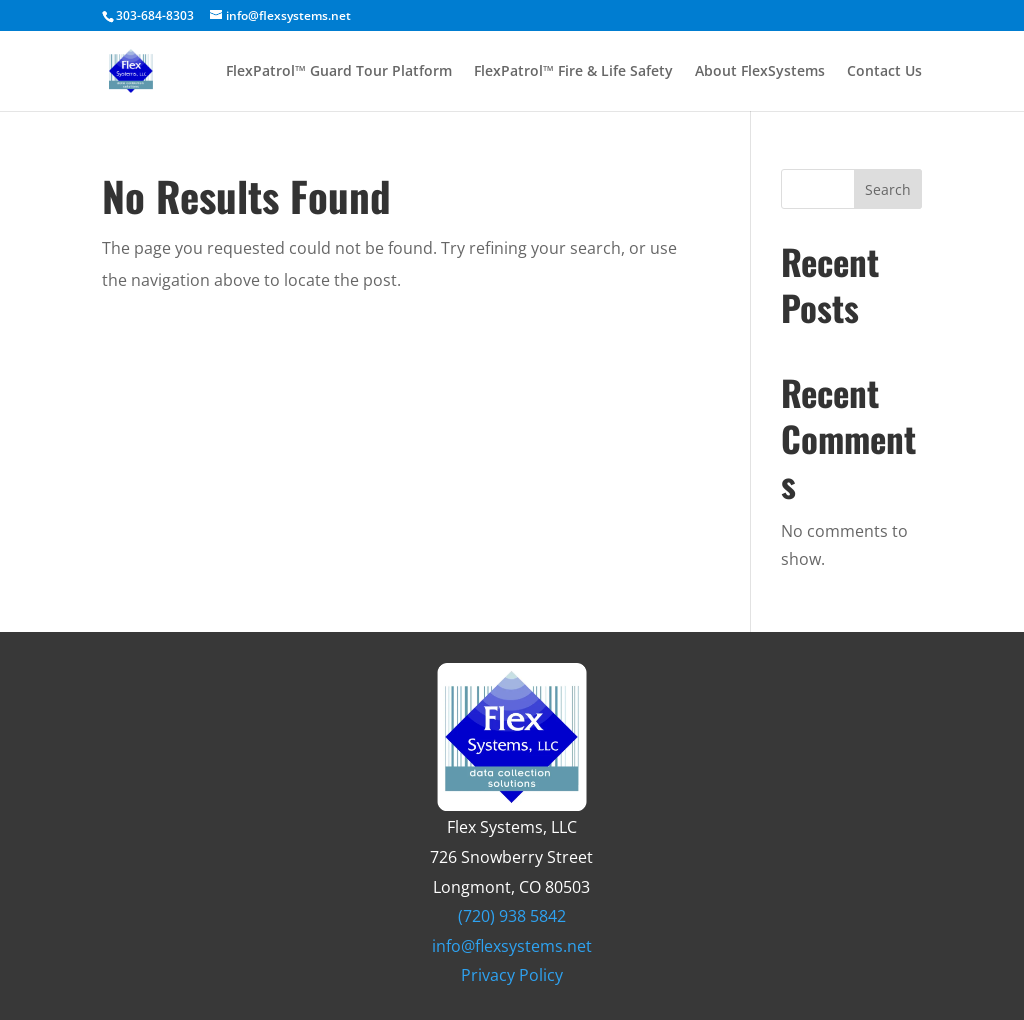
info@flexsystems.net (512, 946)
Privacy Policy (512, 975)
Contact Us (884, 72)
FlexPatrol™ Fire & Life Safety (573, 72)
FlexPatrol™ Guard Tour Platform (339, 72)
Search (888, 189)
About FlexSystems (760, 72)
